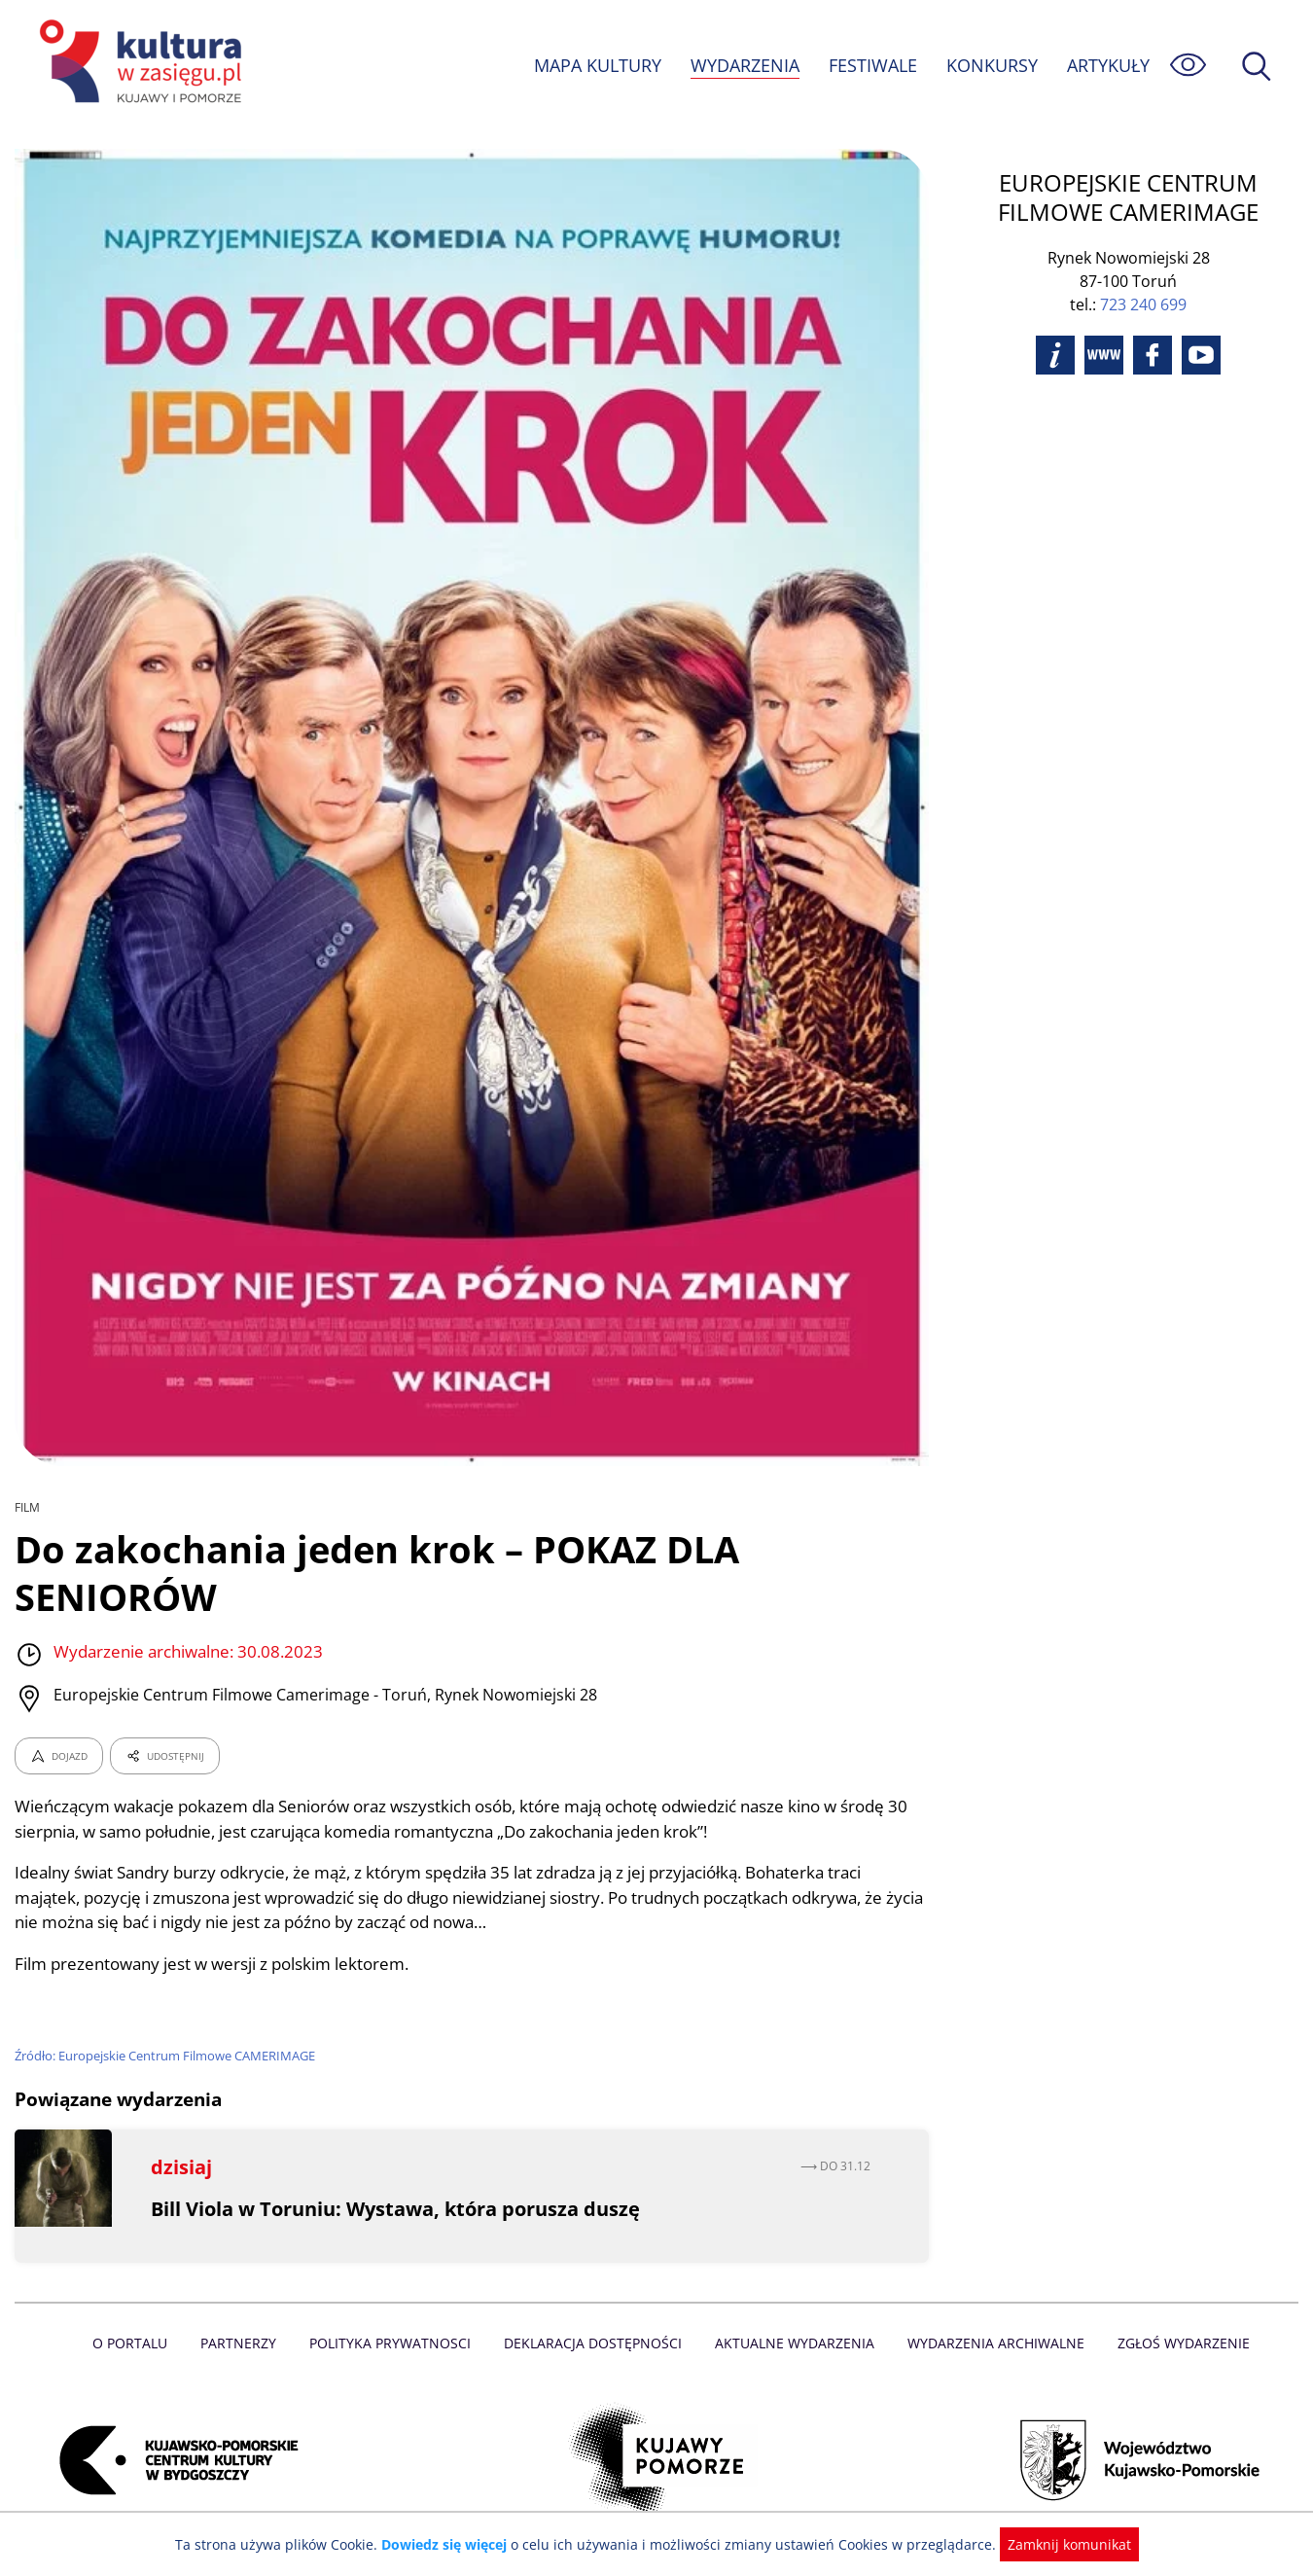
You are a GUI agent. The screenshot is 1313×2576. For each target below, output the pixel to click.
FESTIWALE (872, 65)
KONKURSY (991, 65)
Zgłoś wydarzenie (1176, 2343)
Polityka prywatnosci (394, 2343)
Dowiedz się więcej (451, 2544)
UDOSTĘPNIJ (164, 1756)
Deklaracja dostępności (594, 2343)
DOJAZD (59, 1756)
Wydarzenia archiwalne (991, 2343)
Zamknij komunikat (1057, 2544)
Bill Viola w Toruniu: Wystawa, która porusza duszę (397, 2209)
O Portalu (138, 2343)
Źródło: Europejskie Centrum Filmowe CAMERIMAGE (168, 2055)
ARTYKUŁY (1108, 65)
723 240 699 (1143, 304)
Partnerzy (245, 2343)
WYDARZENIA (743, 65)
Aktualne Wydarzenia (793, 2343)
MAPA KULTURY (595, 65)
